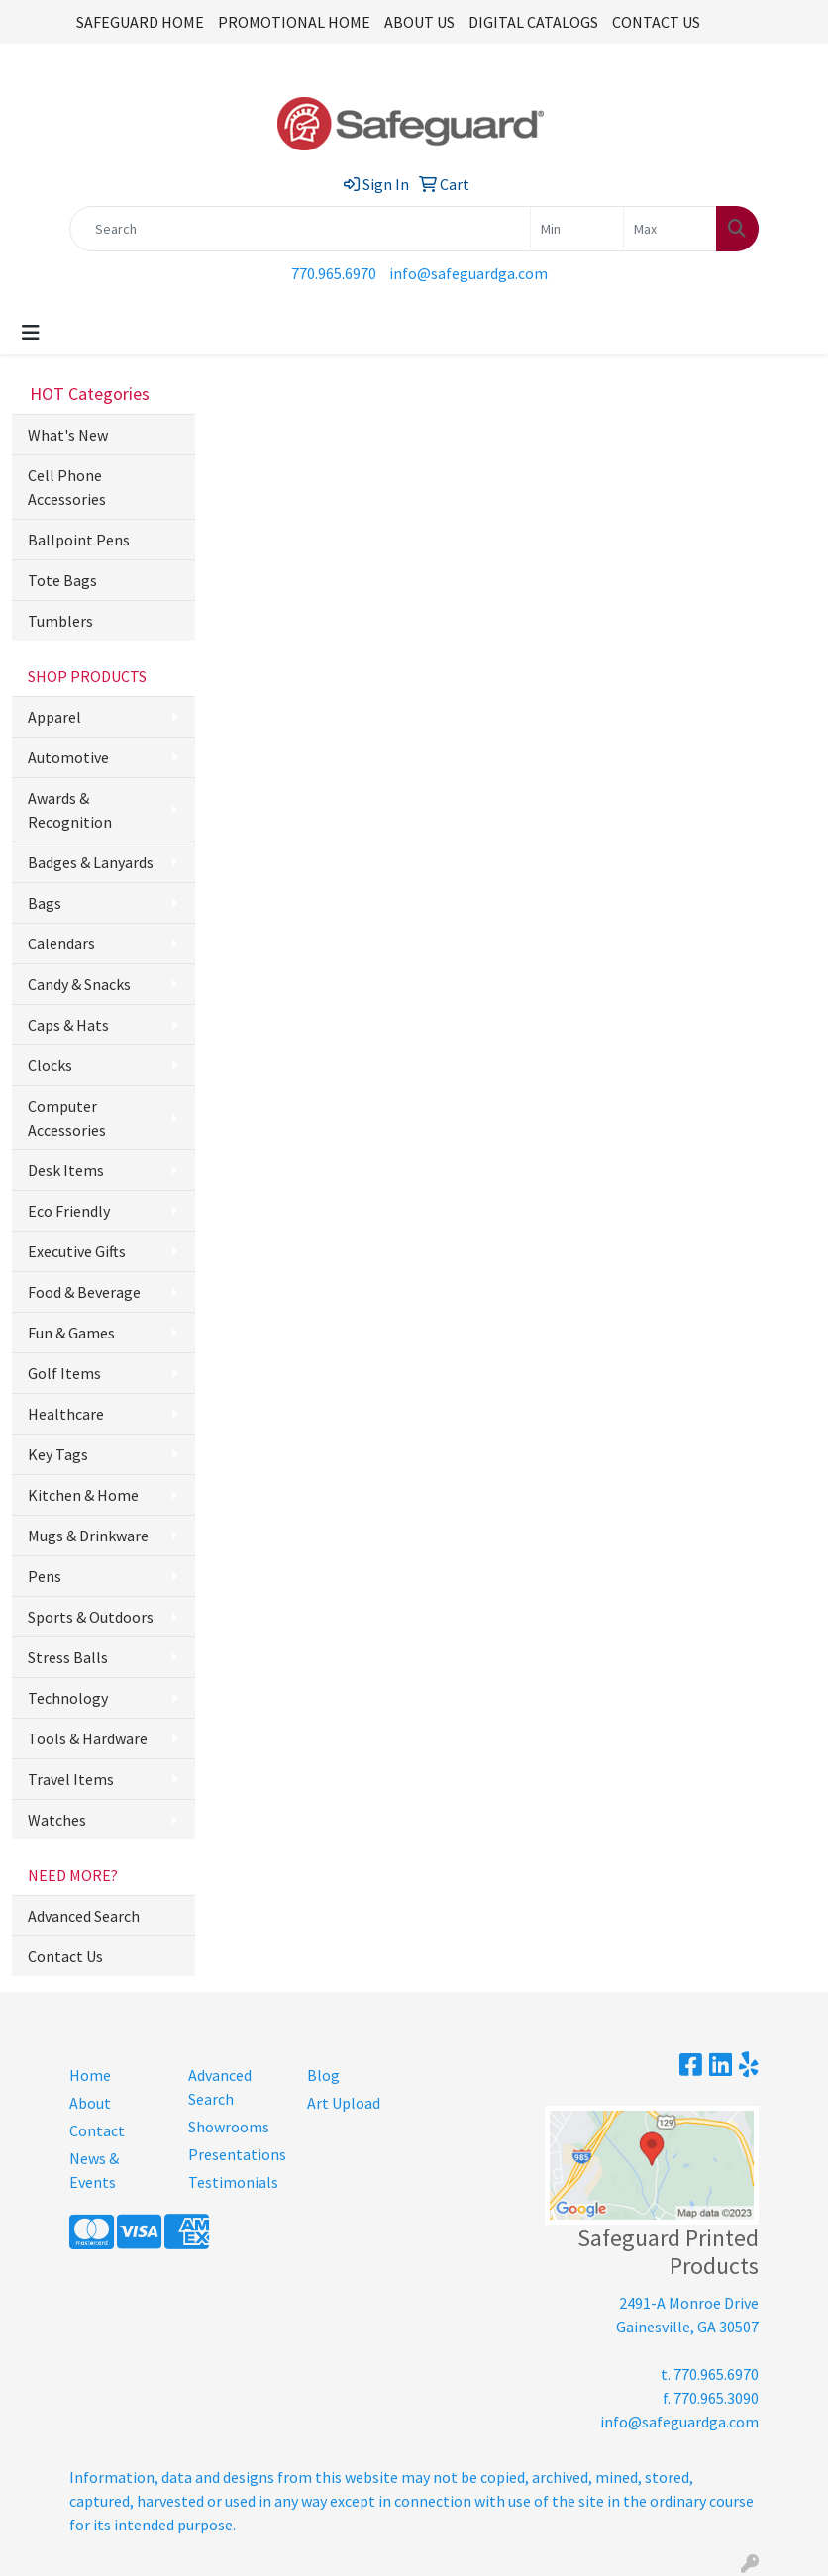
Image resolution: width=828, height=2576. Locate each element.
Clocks (50, 1065)
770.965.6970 (333, 273)
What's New (68, 435)
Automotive (68, 757)
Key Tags (58, 1454)
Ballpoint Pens (79, 539)
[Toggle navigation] (31, 333)
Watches (57, 1820)
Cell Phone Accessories (67, 487)
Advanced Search (84, 1916)
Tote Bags (62, 580)
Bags (44, 903)
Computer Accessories (67, 1117)
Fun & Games (71, 1332)
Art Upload (343, 2103)
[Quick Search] (300, 228)
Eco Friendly (69, 1211)
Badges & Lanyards (91, 862)
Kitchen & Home (83, 1495)
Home (90, 2075)
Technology (68, 1698)
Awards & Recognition (70, 810)
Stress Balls (68, 1657)
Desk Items (66, 1170)
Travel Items (71, 1779)
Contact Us (65, 1956)
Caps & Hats (68, 1025)
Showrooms (228, 2126)
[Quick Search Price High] (670, 228)
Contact (97, 2130)
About (90, 2103)
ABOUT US (419, 22)
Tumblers (60, 621)
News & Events (94, 2170)
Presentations (235, 2154)
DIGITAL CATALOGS (533, 22)
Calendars (61, 943)
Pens (44, 1576)
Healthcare (66, 1414)
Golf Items (64, 1373)
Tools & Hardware (88, 1738)
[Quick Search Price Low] (577, 228)
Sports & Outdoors (91, 1617)
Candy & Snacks (79, 984)
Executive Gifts (77, 1251)
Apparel (54, 717)
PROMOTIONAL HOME (294, 22)
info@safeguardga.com (468, 273)
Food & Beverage (84, 1292)
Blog (323, 2075)
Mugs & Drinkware (88, 1535)
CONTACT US (656, 22)
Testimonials (233, 2182)
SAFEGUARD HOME (140, 22)
